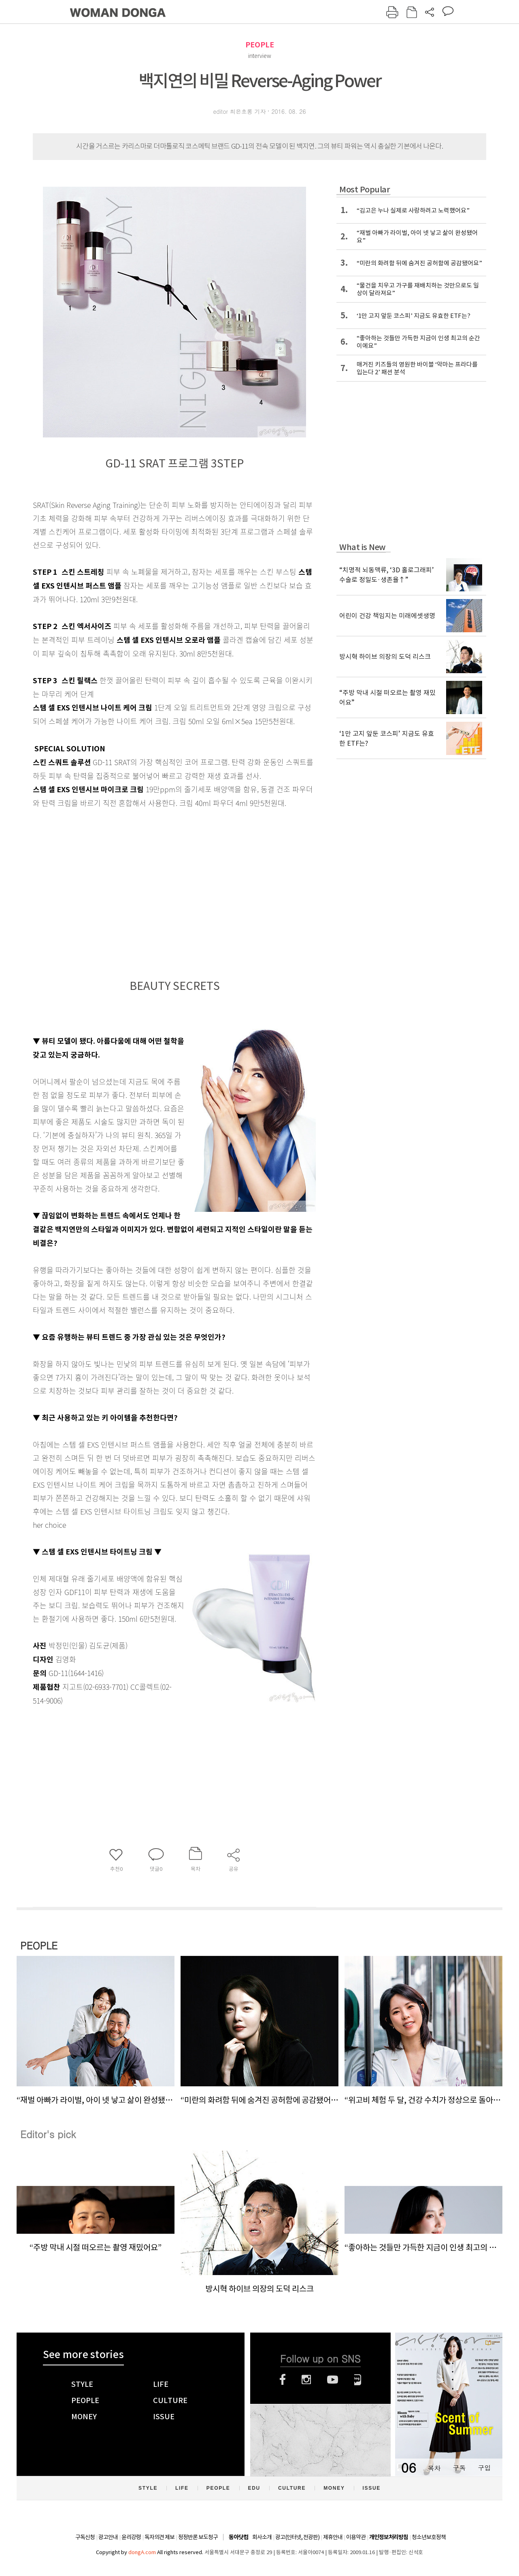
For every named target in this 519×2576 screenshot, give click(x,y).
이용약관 (356, 2537)
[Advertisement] (154, 900)
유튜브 (332, 2379)
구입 (484, 2467)
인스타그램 (306, 2379)
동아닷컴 (238, 2537)
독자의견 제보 (159, 2537)
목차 (434, 2467)
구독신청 (85, 2537)
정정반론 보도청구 (198, 2537)
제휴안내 (332, 2537)
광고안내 (108, 2537)
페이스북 (282, 2379)
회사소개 (262, 2537)
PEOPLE (259, 44)
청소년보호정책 (429, 2537)
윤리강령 (131, 2537)
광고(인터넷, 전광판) (297, 2537)
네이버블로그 (357, 2379)
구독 (459, 2467)
